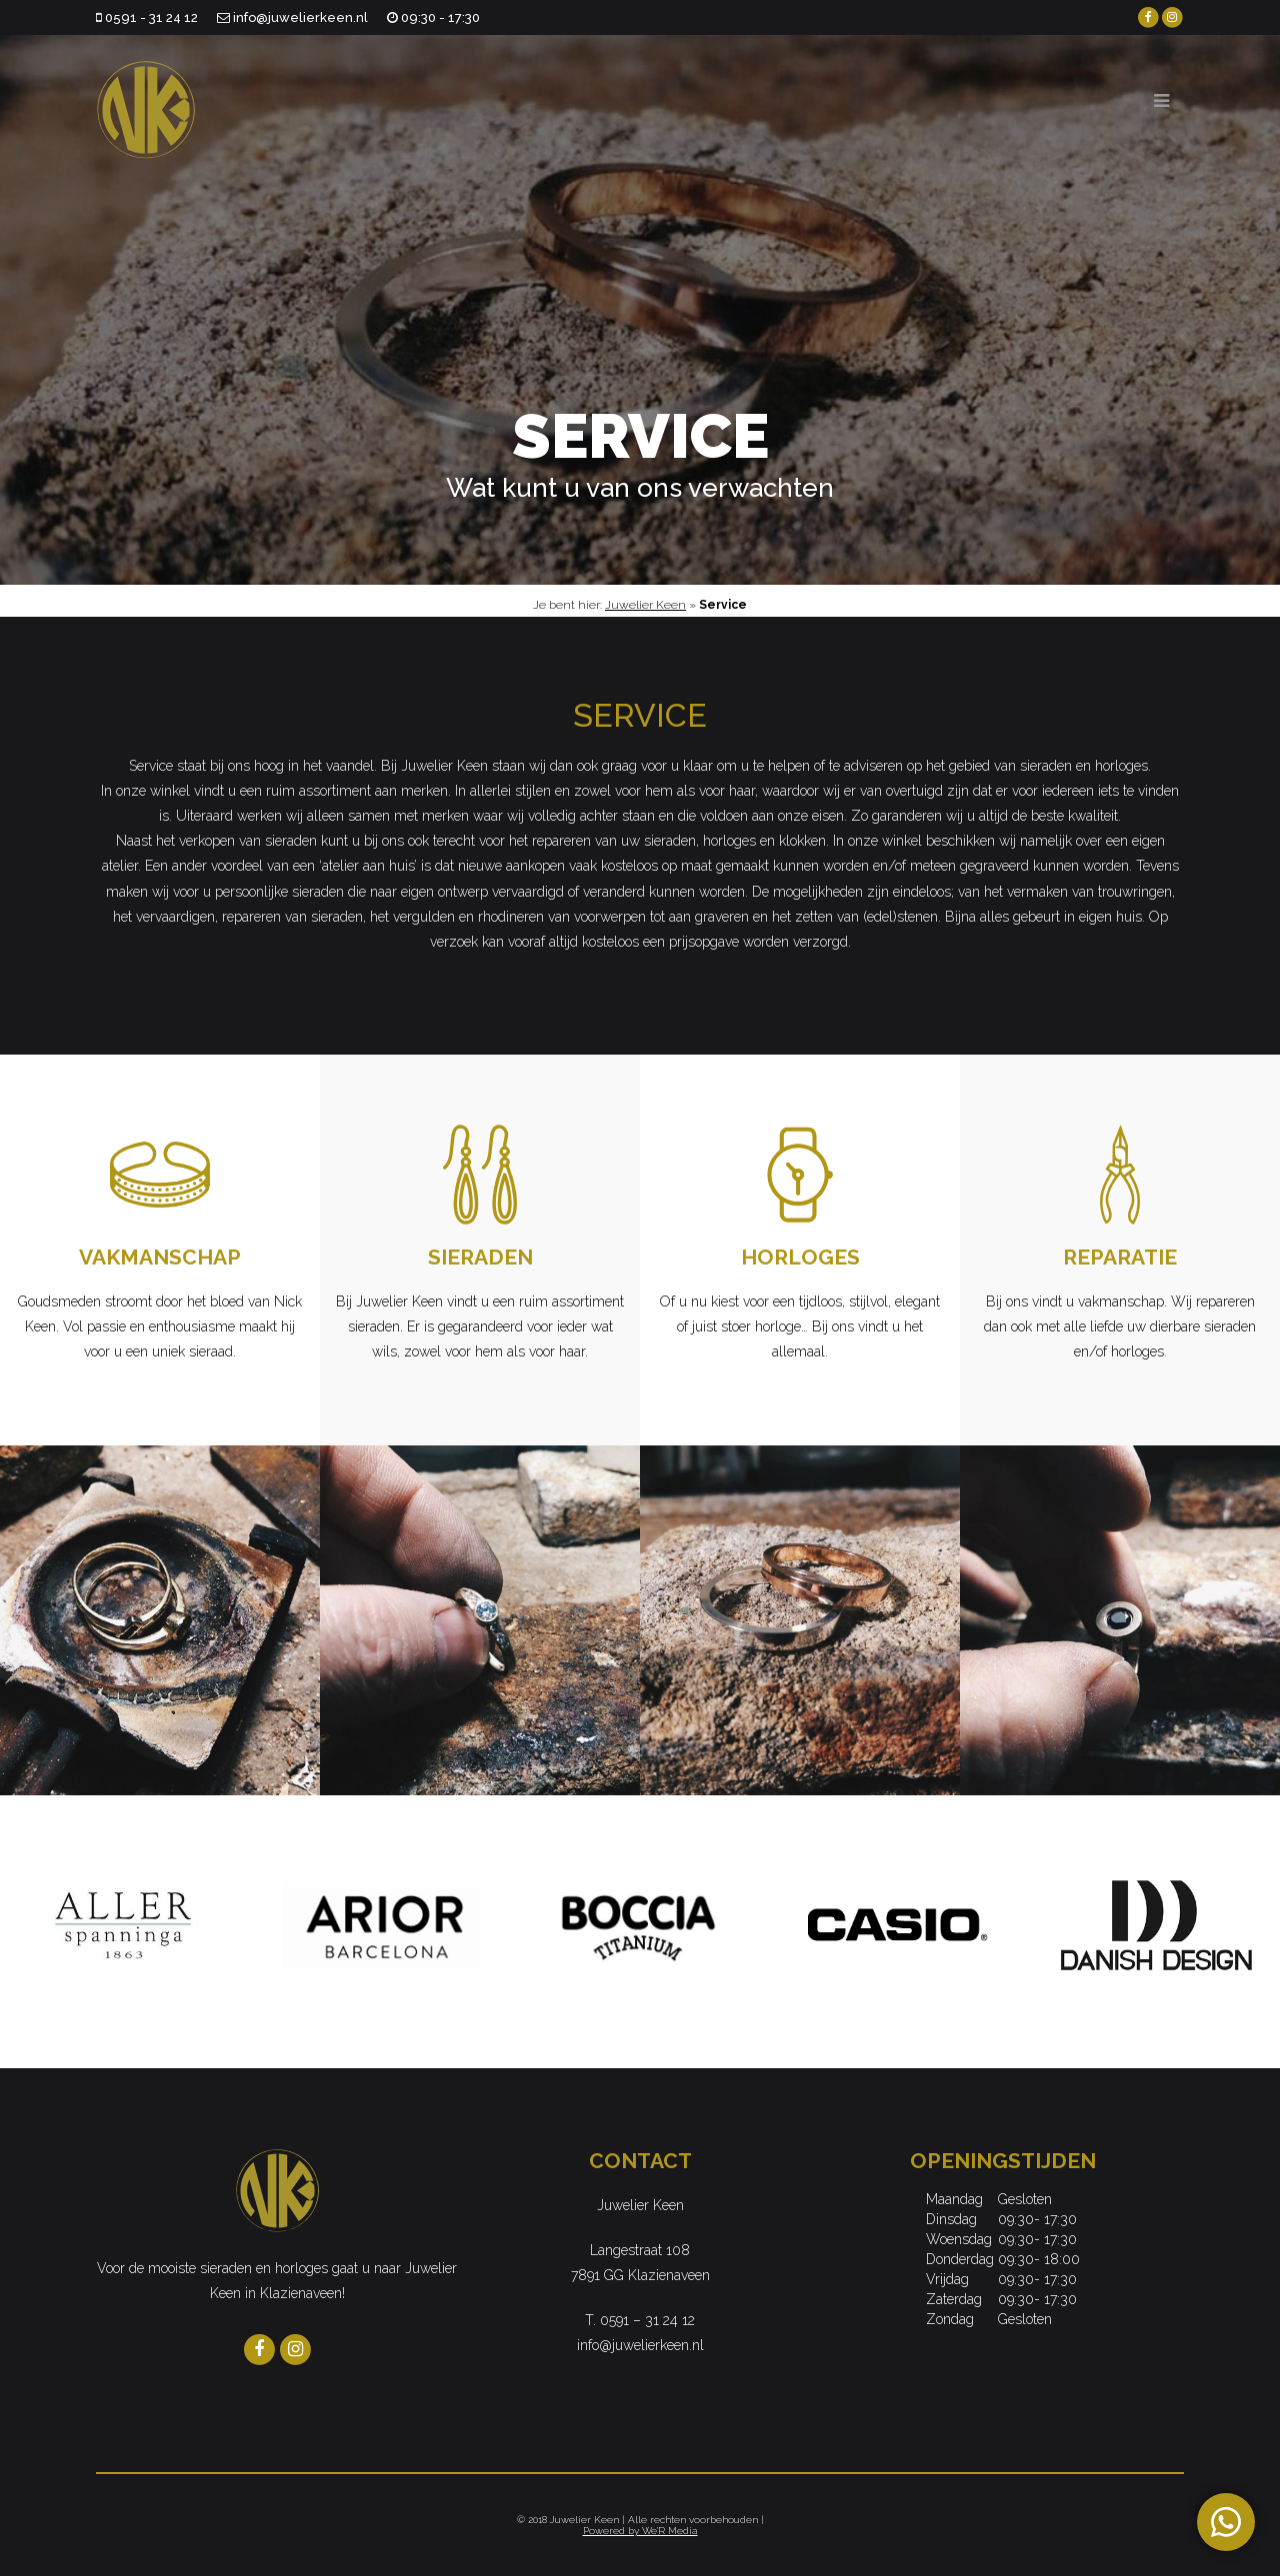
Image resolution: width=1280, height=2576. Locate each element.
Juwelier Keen (645, 605)
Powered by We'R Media (640, 2530)
